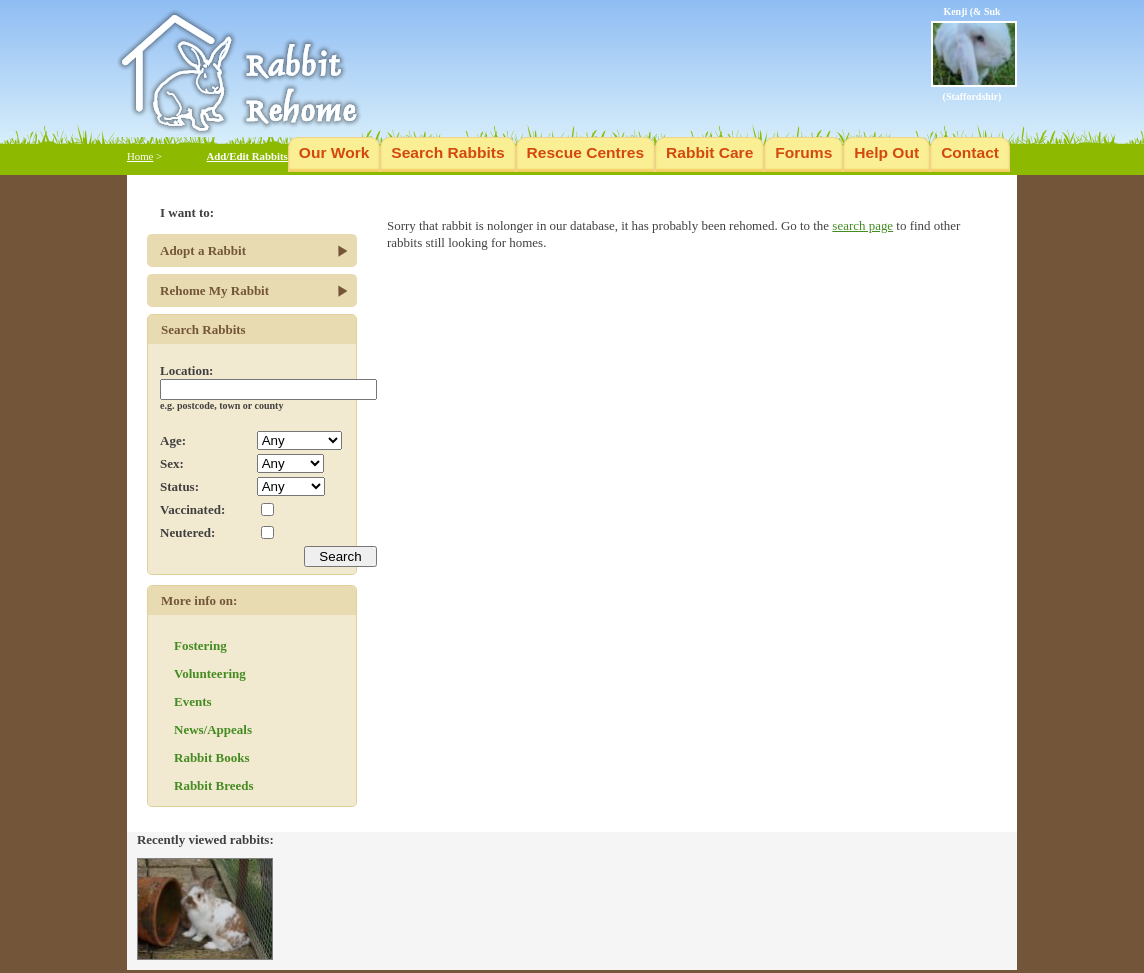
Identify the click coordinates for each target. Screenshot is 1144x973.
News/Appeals (213, 729)
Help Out (886, 152)
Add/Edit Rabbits (246, 156)
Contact (970, 152)
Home (140, 156)
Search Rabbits (447, 152)
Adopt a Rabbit (203, 250)
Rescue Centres (586, 152)
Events (193, 701)
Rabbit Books (212, 757)
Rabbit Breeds (214, 785)
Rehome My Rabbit (214, 290)
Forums (803, 152)
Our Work (334, 152)
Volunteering (210, 673)
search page (862, 225)
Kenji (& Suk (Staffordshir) (974, 54)
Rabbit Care (709, 152)
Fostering (200, 645)
